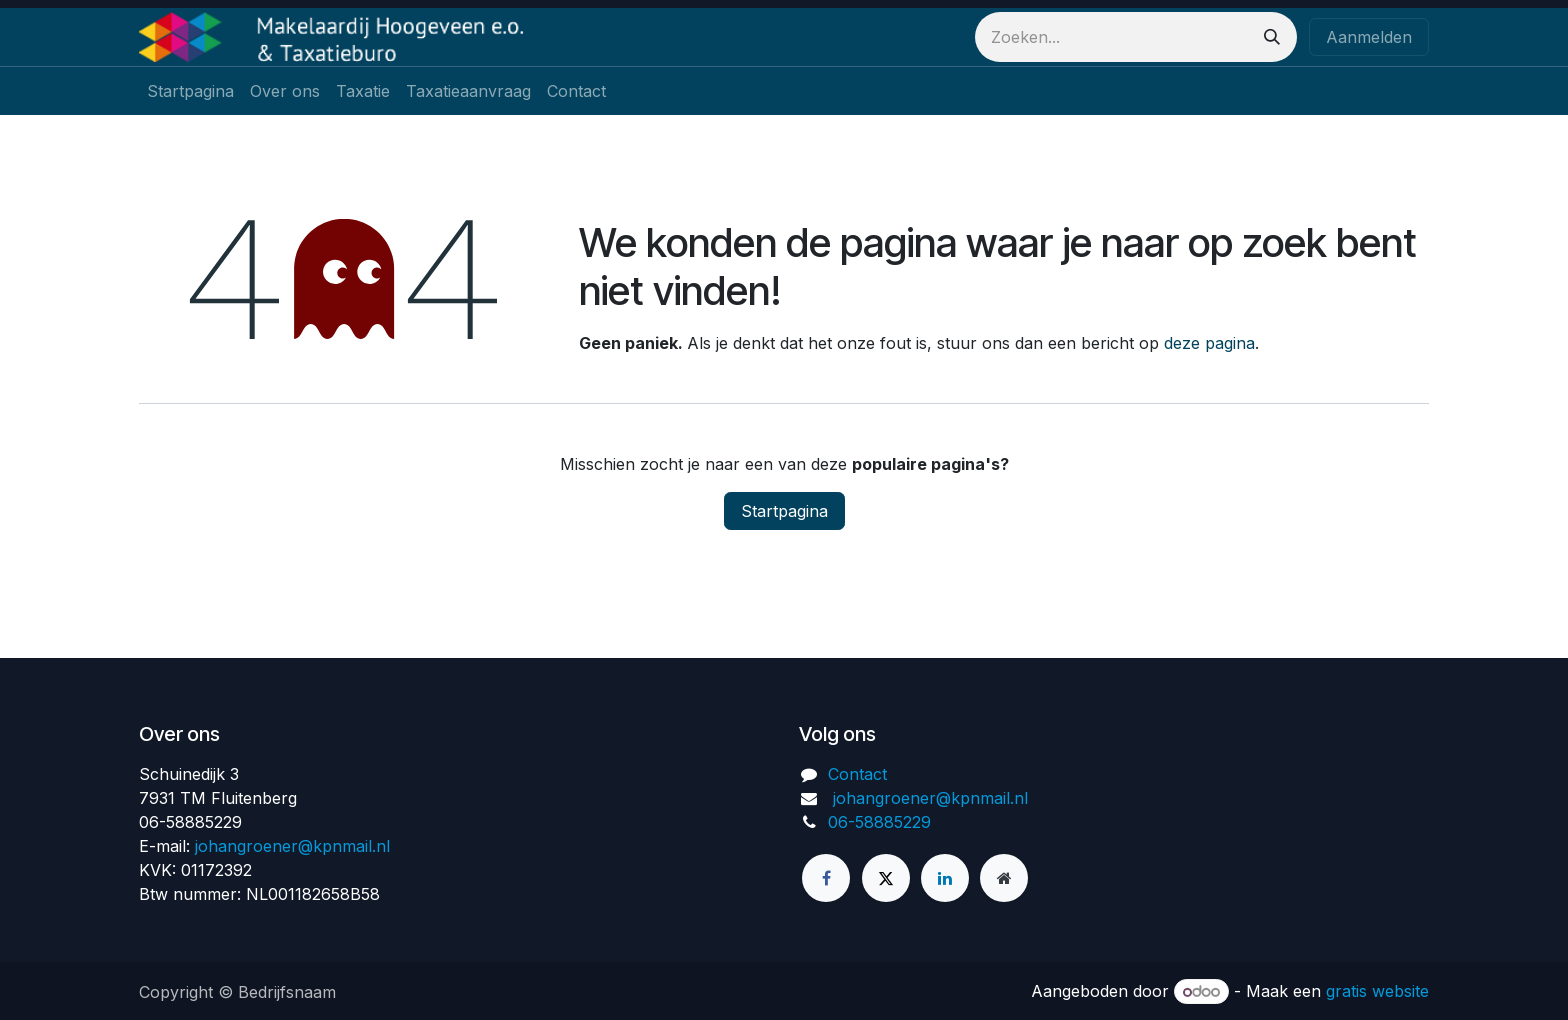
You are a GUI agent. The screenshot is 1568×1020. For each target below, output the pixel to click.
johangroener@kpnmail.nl (292, 846)
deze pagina (1209, 343)
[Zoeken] (1272, 37)
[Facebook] (826, 878)
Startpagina (784, 511)
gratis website (1377, 991)
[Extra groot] (1004, 878)
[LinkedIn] (945, 878)
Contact (857, 774)
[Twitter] (886, 878)
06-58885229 (879, 822)
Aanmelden (1369, 37)
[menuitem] (190, 91)
